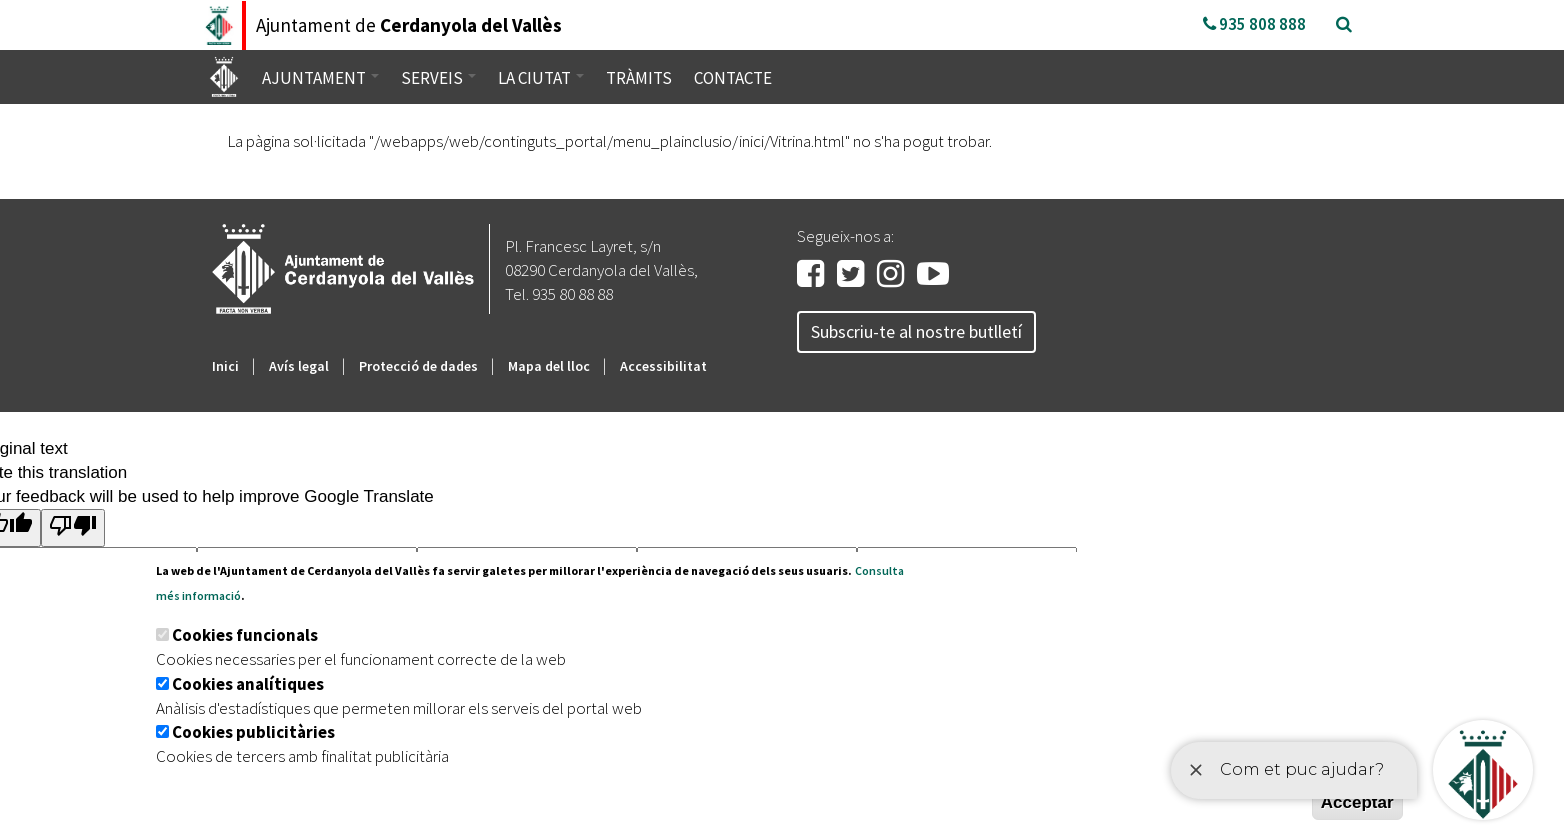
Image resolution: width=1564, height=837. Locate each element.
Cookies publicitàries (253, 732)
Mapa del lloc (549, 366)
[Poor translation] (73, 527)
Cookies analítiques (248, 684)
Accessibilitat (663, 366)
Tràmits (639, 78)
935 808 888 (1254, 24)
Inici (225, 366)
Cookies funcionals (245, 635)
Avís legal (299, 366)
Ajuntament (320, 78)
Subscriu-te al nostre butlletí (916, 331)
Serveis (438, 78)
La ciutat (541, 78)
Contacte (733, 78)
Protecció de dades (418, 366)
